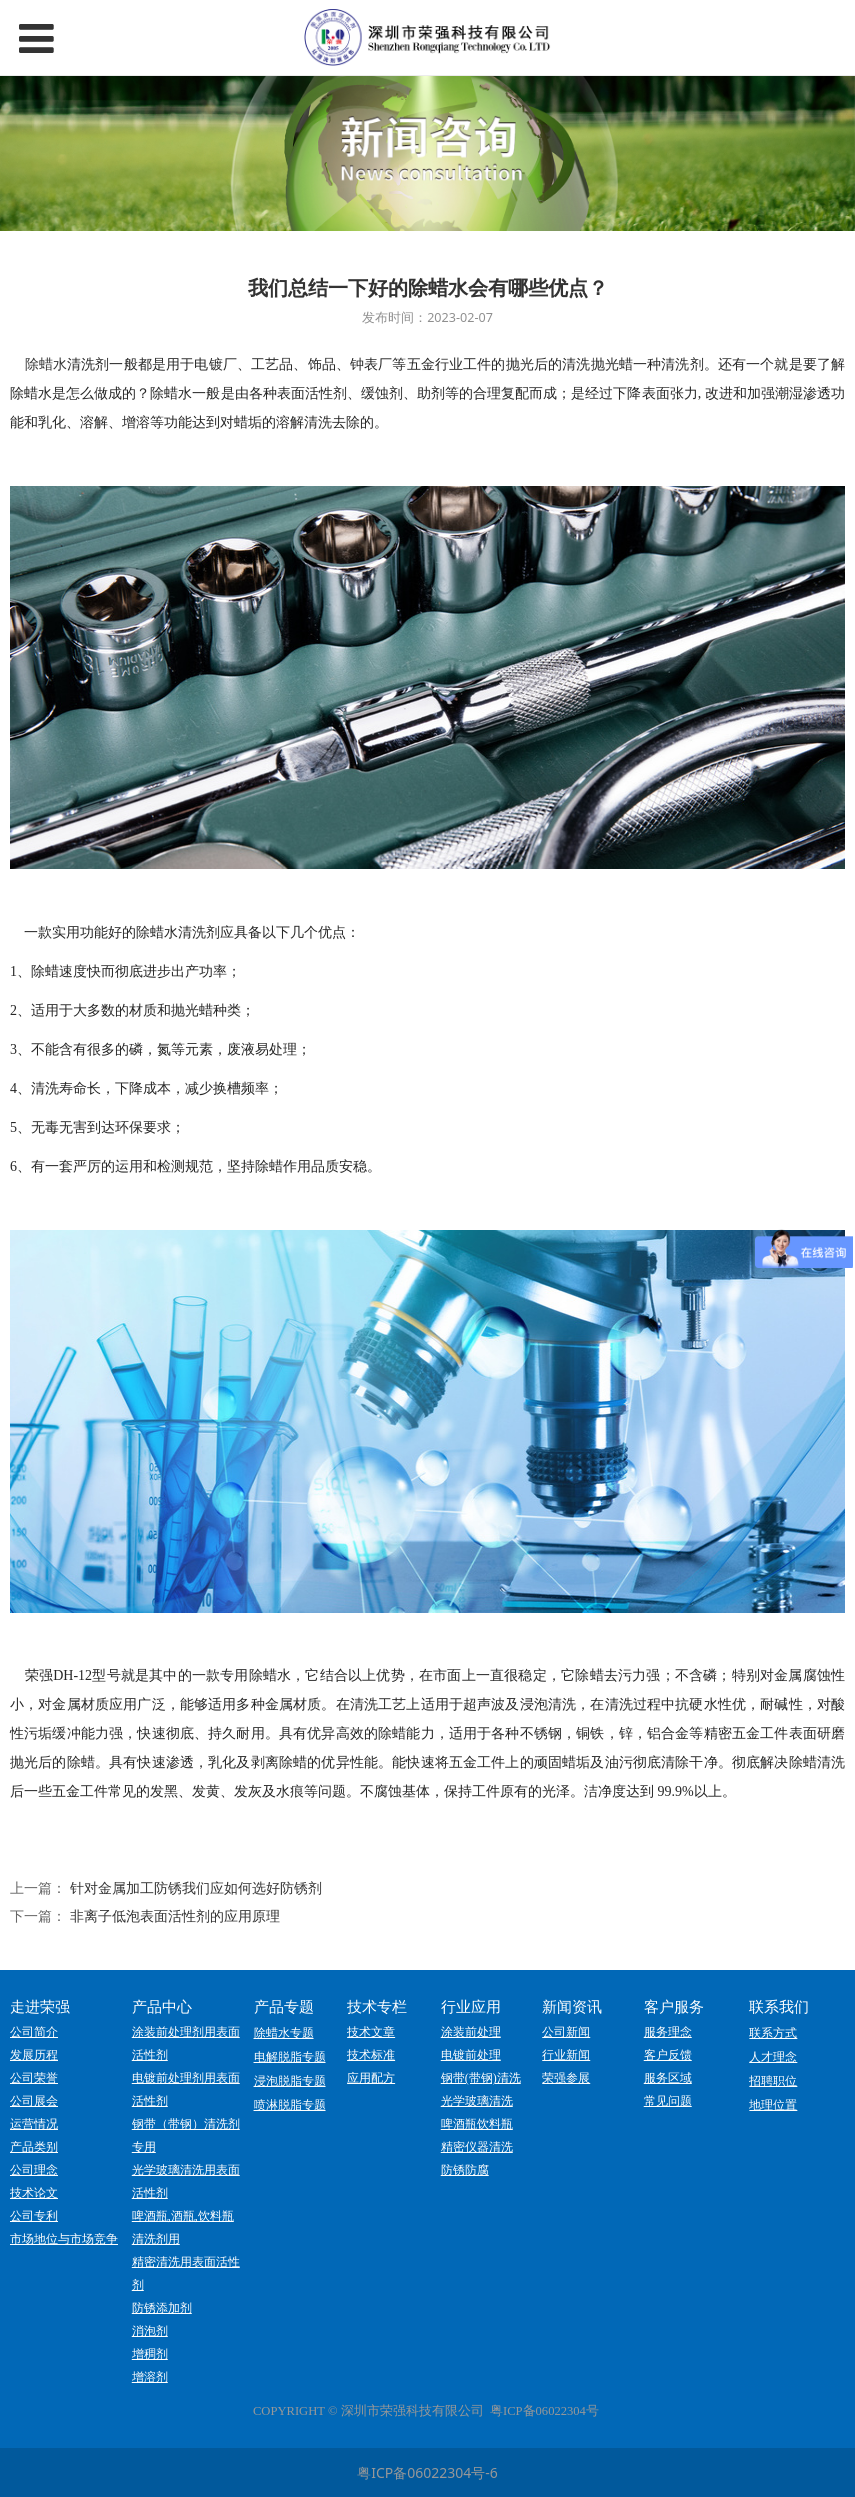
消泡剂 (150, 2331)
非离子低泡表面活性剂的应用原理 (175, 1915)
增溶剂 (150, 2377)
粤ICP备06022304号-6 (427, 2472)
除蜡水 (46, 364)
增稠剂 (150, 2354)
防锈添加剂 (162, 2308)
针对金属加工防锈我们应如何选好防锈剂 (196, 1887)
